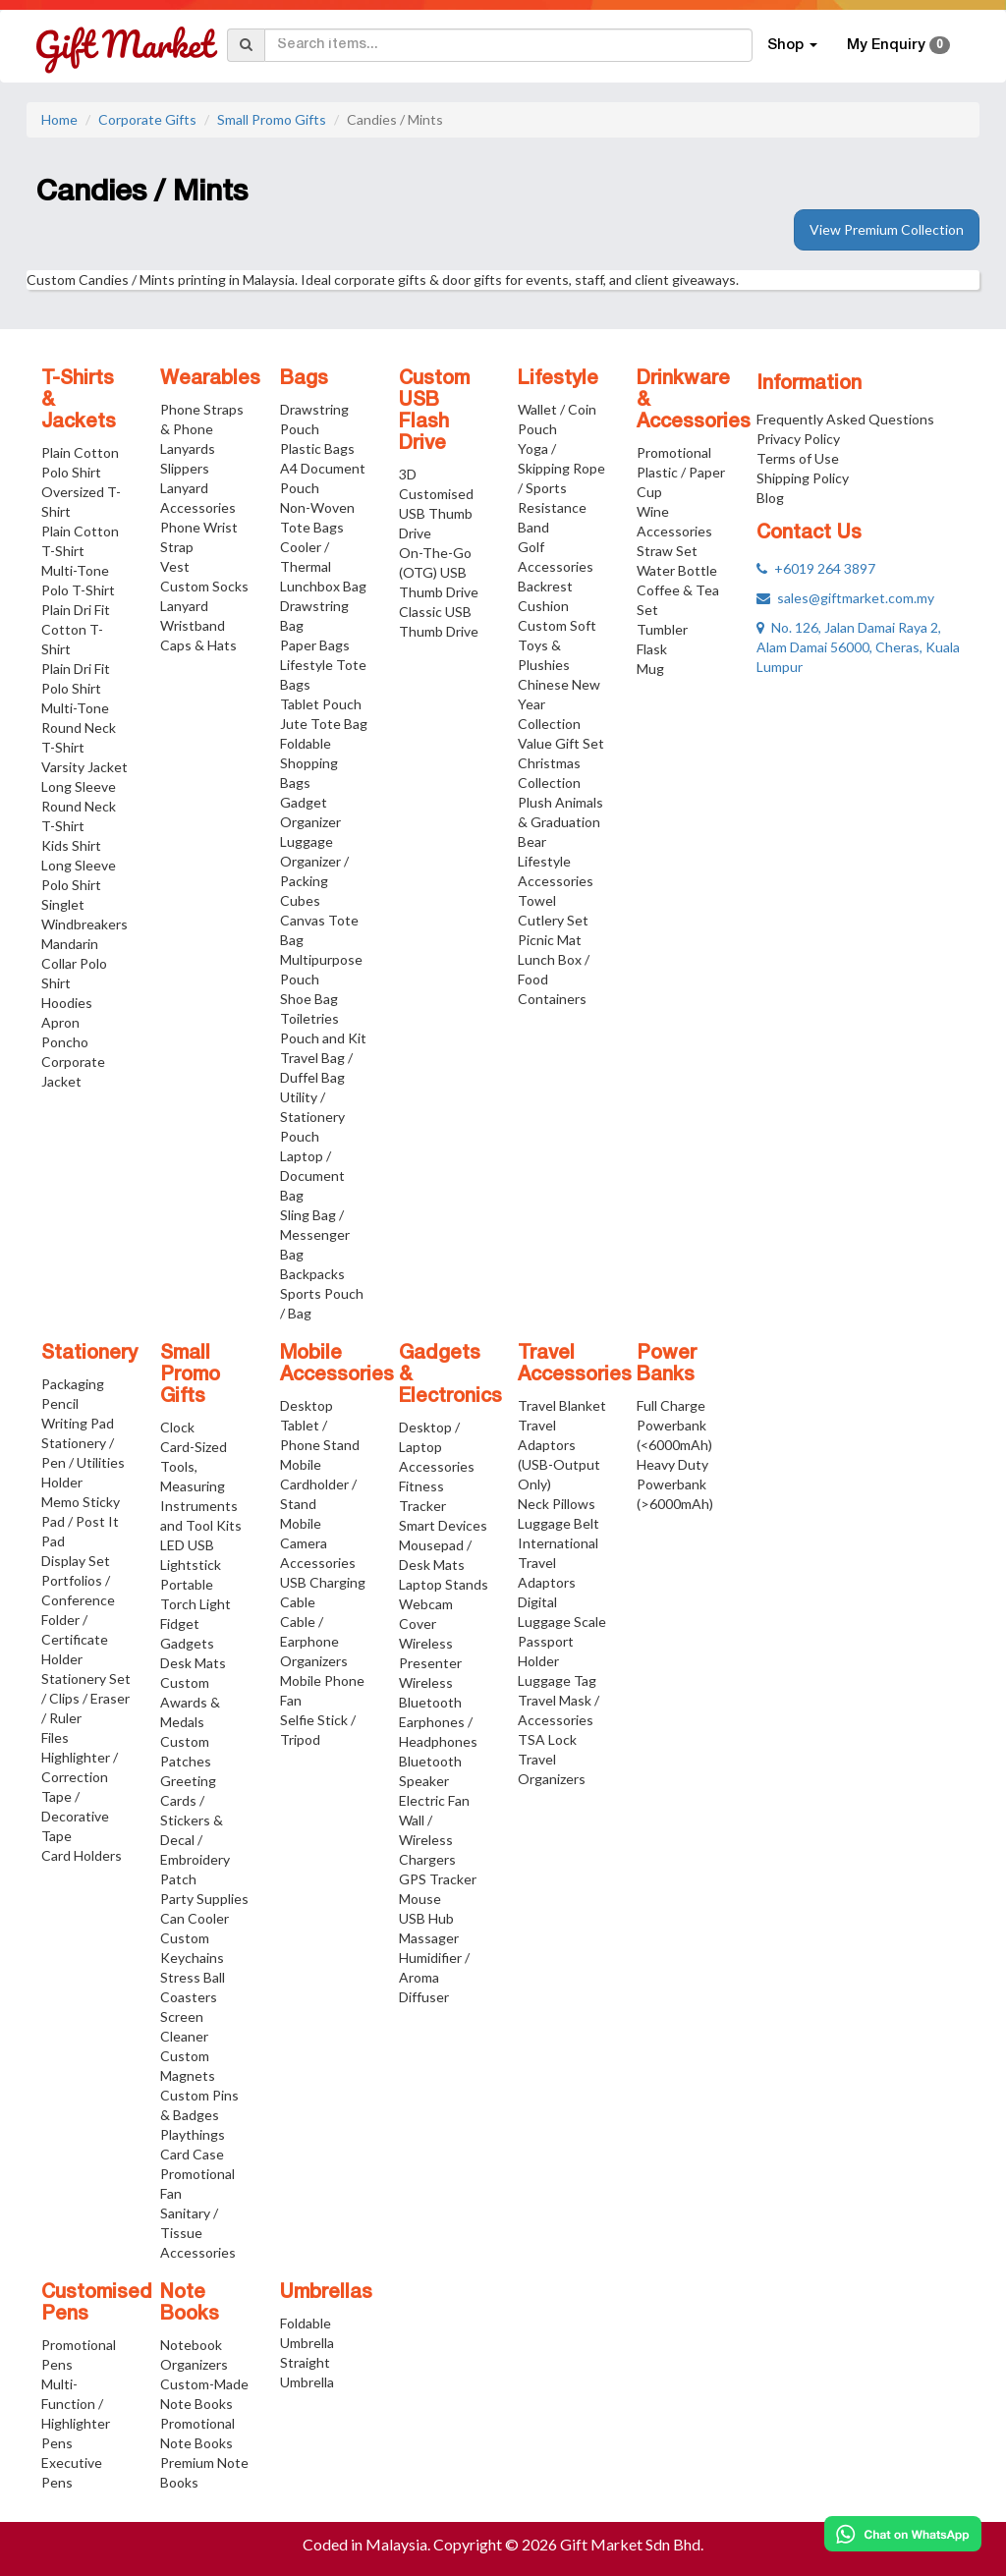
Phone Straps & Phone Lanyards (202, 429)
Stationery (89, 1354)
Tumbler (662, 629)
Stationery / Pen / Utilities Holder (83, 1462)
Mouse (420, 1898)
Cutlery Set (553, 920)
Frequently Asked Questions (845, 419)
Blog (770, 497)
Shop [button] (792, 45)
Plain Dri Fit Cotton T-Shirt (75, 629)
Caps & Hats (198, 645)
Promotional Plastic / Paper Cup (681, 472)
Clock (177, 1427)
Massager (429, 1938)
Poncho (64, 1042)
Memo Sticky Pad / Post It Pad (80, 1521)
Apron (60, 1022)
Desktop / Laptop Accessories (437, 1447)
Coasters (188, 1996)
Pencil (60, 1403)
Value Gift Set (561, 743)
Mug (650, 668)
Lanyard (184, 605)
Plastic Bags (317, 448)
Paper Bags (315, 645)
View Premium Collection (887, 229)
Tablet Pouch (321, 704)
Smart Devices (443, 1525)
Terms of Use (797, 458)
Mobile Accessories (337, 1364)
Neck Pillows (556, 1503)
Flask (652, 649)
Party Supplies (204, 1898)
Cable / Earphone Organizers (314, 1641)
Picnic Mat (550, 939)
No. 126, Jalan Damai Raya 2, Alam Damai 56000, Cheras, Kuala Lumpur (858, 647)
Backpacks (312, 1273)
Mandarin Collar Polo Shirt (74, 963)
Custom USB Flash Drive (434, 411)
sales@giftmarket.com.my (845, 597)
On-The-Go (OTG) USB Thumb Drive (438, 572)
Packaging (72, 1383)
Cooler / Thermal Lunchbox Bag (323, 566)
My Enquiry (898, 45)
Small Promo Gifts (271, 119)
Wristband (192, 625)
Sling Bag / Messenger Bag (315, 1234)
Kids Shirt (71, 845)
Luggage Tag (557, 1680)
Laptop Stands (443, 1584)
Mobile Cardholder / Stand (318, 1484)
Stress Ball (192, 1977)
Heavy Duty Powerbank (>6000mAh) (675, 1484)
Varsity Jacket (84, 766)
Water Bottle (677, 570)
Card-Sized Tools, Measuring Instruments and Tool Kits (201, 1486)
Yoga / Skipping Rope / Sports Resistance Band (561, 487)
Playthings (192, 2134)
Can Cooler (194, 1918)
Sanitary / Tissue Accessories (198, 2233)
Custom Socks (204, 586)
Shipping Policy (802, 478)
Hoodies (66, 1002)
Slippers (184, 468)
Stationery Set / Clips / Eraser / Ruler (86, 1698)
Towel (537, 900)
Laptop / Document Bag (312, 1176)
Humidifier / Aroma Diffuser (434, 1977)
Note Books (189, 2304)
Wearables (210, 379)
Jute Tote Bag (323, 723)
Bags (304, 379)
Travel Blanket (562, 1405)
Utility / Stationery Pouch (312, 1117)
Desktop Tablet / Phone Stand (320, 1425)
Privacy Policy (798, 438)
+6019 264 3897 (815, 568)
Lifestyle (558, 379)
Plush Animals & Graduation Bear (560, 822)
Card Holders (81, 1855)
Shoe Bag (309, 998)
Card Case (192, 2154)
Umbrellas (326, 2293)
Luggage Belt (558, 1523)
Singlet (62, 904)
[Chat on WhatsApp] (902, 2533)
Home (59, 119)
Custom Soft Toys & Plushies (557, 645)
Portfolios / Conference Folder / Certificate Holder (78, 1619)
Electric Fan (434, 1800)
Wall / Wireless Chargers (427, 1840)
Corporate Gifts (147, 119)
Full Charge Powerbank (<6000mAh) (674, 1425)
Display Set (75, 1560)
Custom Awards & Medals (190, 1702)
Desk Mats (193, 1662)
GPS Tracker (437, 1879)
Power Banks (667, 1364)
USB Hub (426, 1918)
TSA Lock (547, 1739)
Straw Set (667, 550)
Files (55, 1737)
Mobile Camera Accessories (318, 1543)
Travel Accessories (575, 1364)
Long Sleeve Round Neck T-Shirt (78, 806)
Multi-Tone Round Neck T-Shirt (78, 728)
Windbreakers (84, 924)
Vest (175, 566)
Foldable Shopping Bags (309, 763)
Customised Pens (96, 2304)
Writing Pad (77, 1423)
